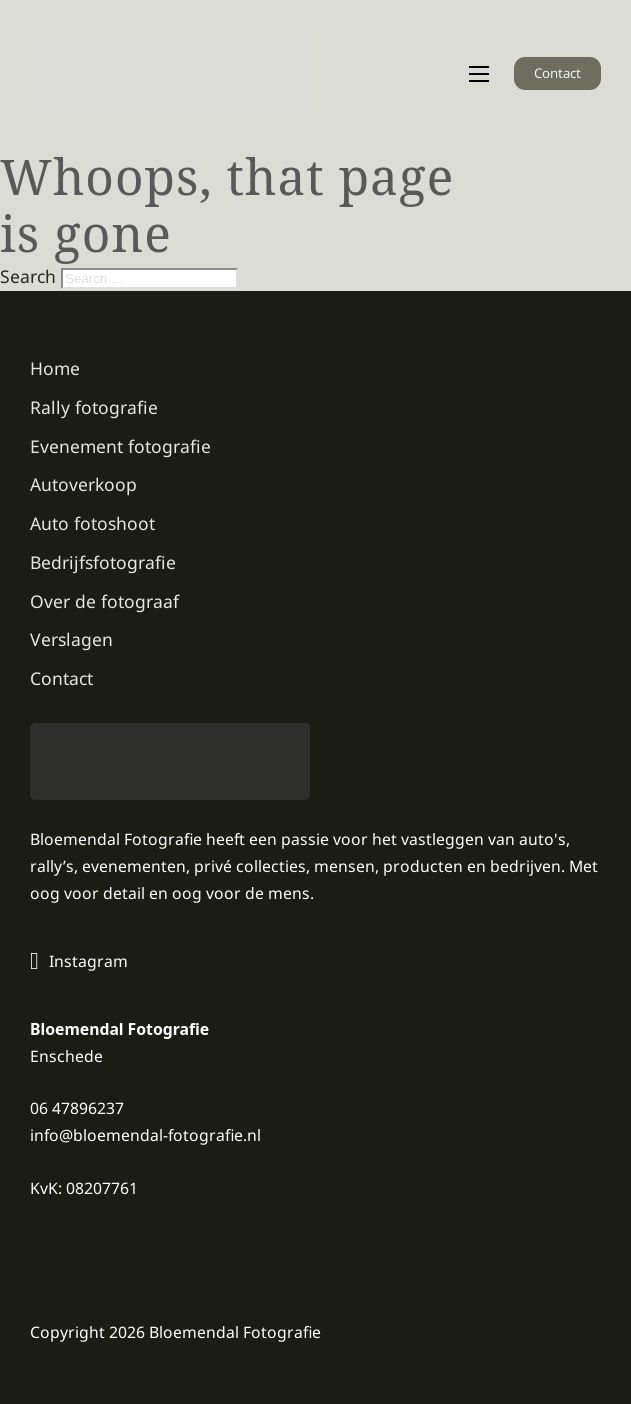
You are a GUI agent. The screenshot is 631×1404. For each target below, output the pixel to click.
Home (55, 368)
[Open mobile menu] (479, 74)
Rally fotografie (94, 407)
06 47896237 (77, 1108)
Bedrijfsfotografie (103, 562)
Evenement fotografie (120, 446)
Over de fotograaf (104, 601)
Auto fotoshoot (92, 523)
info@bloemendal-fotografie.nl (145, 1135)
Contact (557, 73)
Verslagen (71, 639)
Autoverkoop (83, 484)
